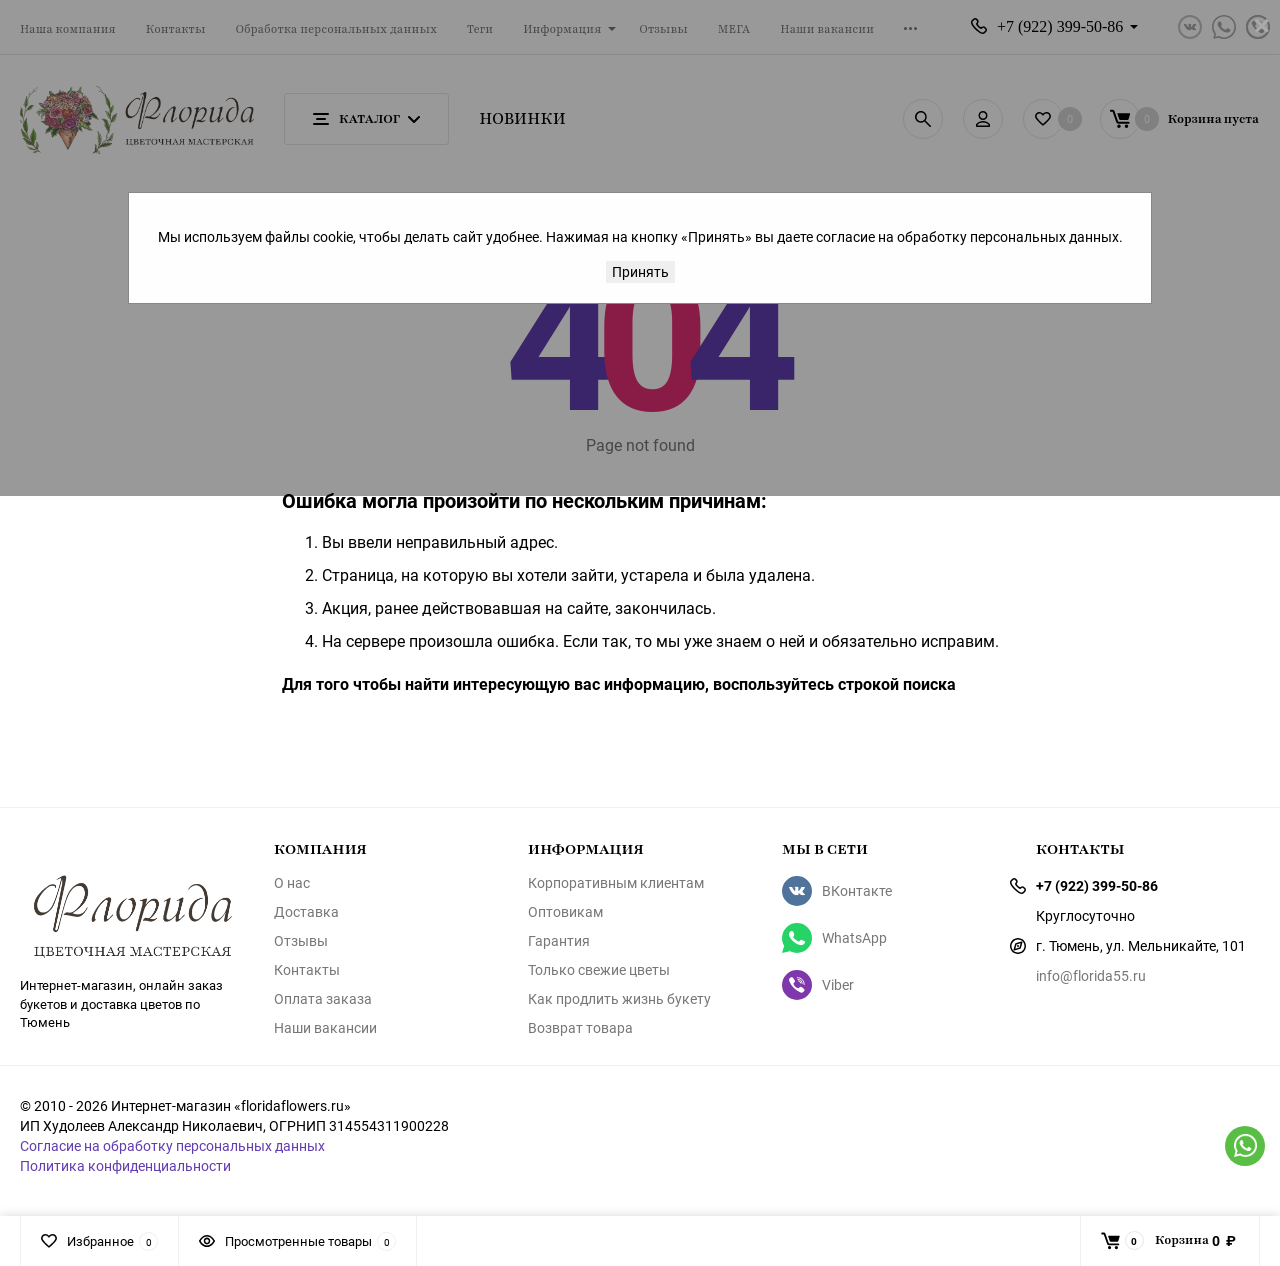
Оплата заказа (323, 999)
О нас (292, 883)
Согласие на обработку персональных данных (172, 1145)
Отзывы (301, 941)
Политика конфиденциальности (125, 1165)
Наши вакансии (325, 1028)
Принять (640, 271)
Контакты (307, 970)
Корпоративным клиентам (616, 883)
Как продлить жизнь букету (619, 999)
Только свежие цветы (599, 970)
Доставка (306, 912)
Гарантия (559, 941)
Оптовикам (565, 912)
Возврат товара (580, 1028)
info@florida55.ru (1091, 975)
